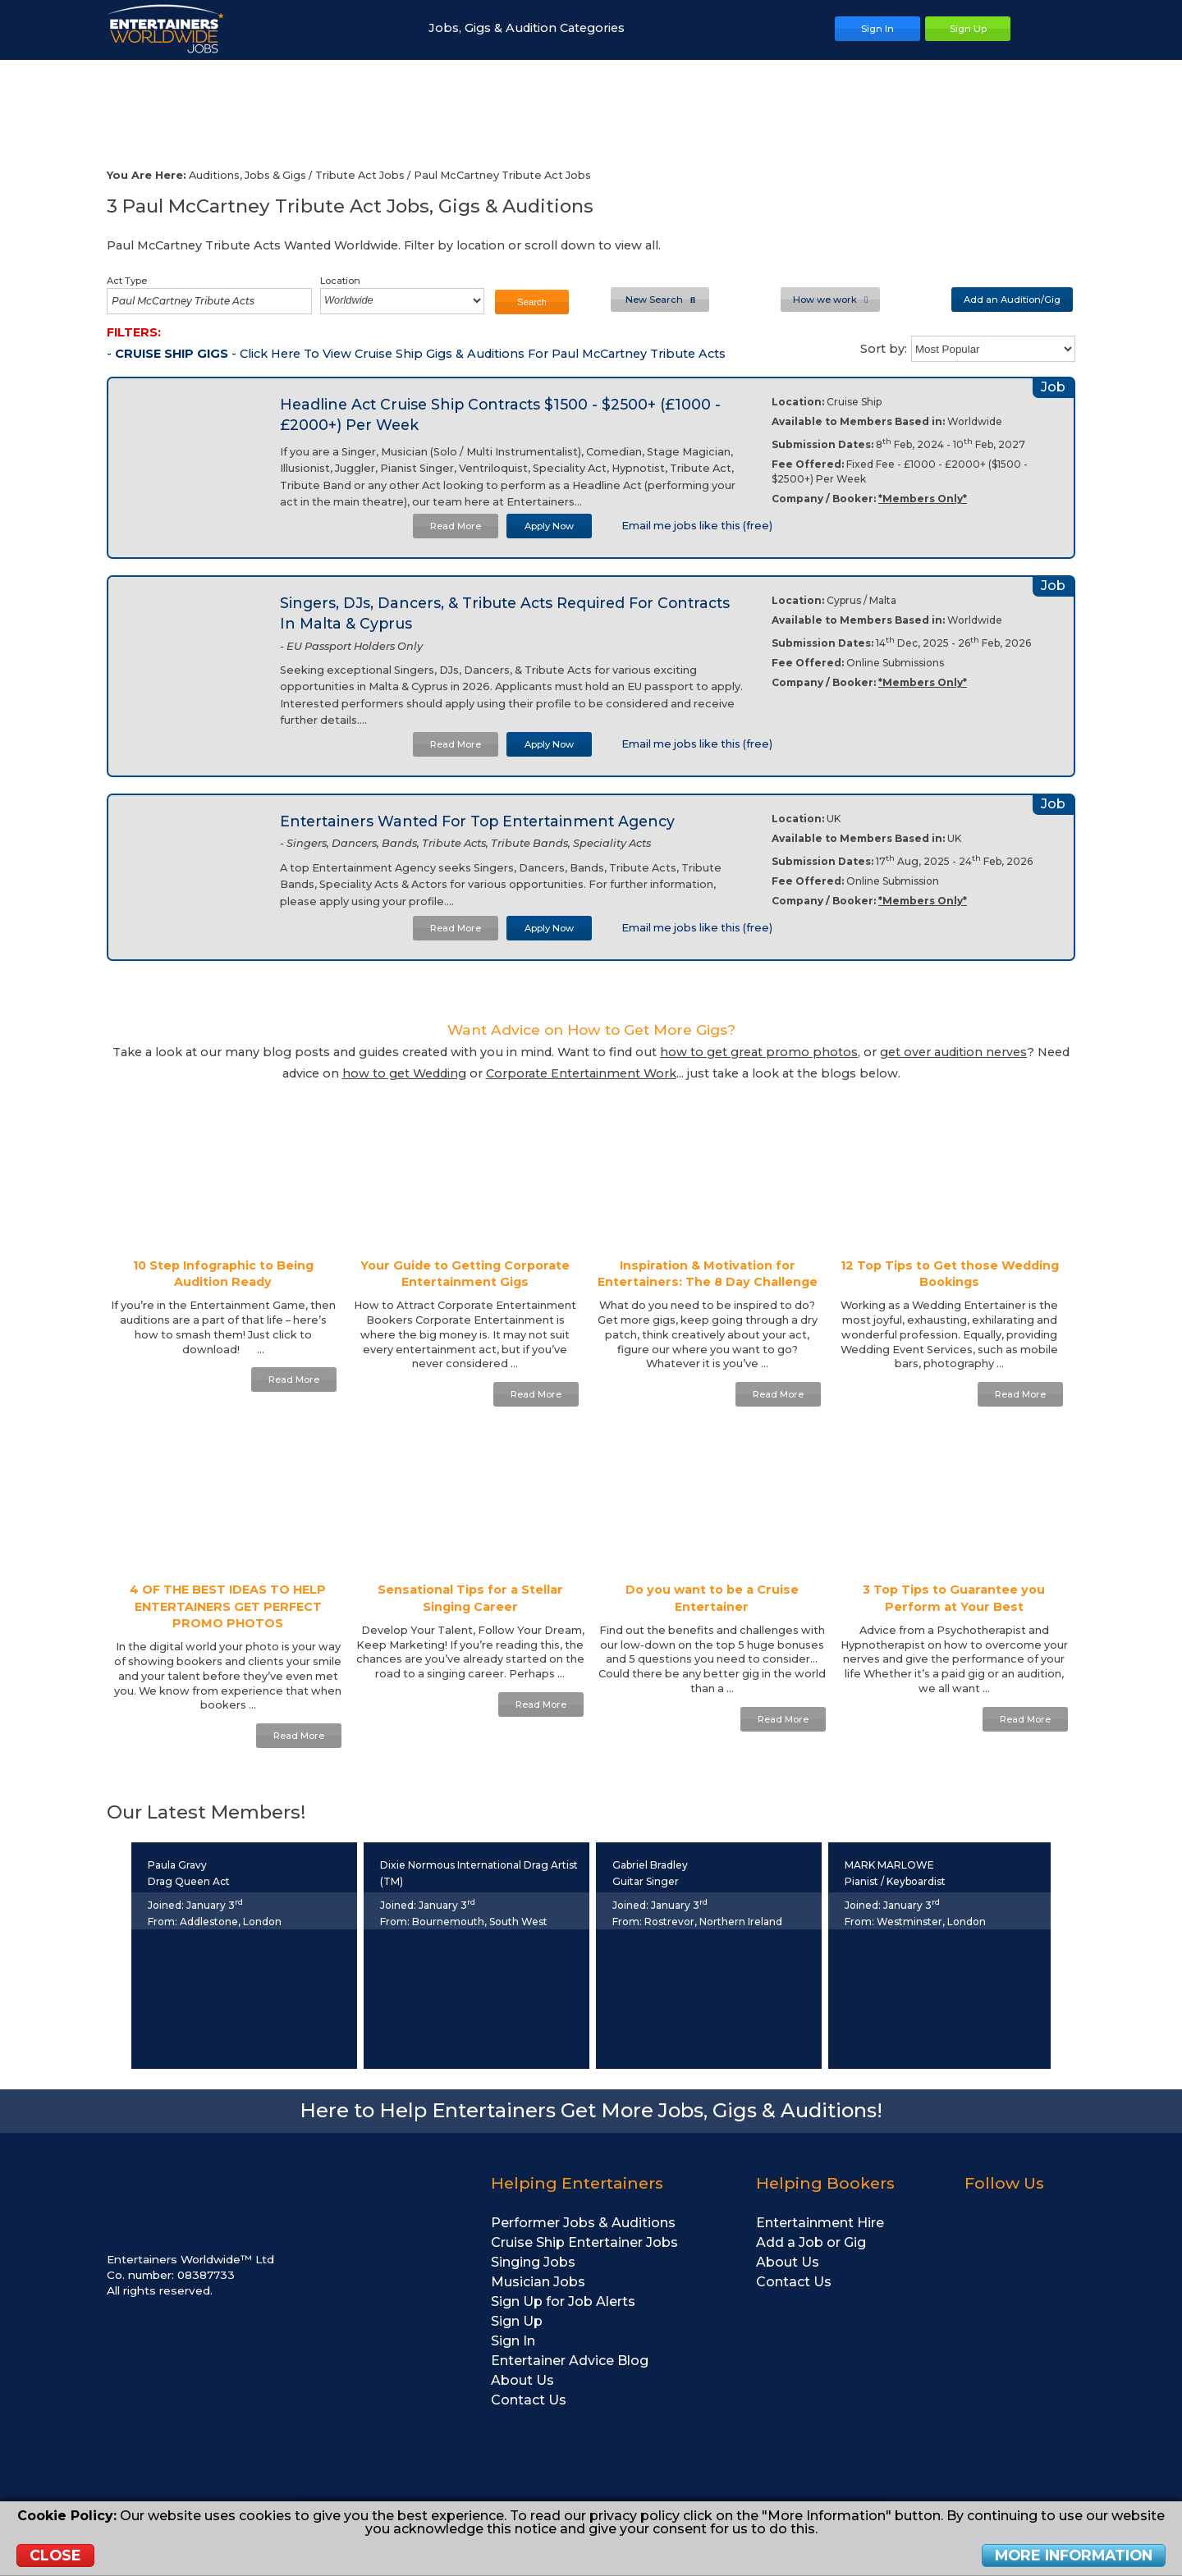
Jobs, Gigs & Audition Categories (534, 28)
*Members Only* (922, 498)
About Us (522, 2380)
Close (55, 2555)
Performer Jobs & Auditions (583, 2223)
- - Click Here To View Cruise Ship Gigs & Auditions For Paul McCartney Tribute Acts (416, 353)
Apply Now (549, 526)
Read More (455, 526)
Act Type (127, 280)
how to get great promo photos (759, 1052)
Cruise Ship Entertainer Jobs (584, 2242)
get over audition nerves (953, 1052)
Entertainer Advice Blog (569, 2360)
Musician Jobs (538, 2282)
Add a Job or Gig (811, 2242)
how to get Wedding (404, 1073)
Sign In (513, 2341)
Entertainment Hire (820, 2223)
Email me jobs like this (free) (689, 525)
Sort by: (883, 348)
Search (531, 302)
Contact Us (528, 2400)
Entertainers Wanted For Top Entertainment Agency (477, 821)
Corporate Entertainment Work (581, 1073)
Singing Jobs (533, 2262)
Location (340, 280)
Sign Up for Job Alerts (563, 2301)
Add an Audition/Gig (1012, 299)
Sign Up (517, 2321)
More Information (1073, 2555)
